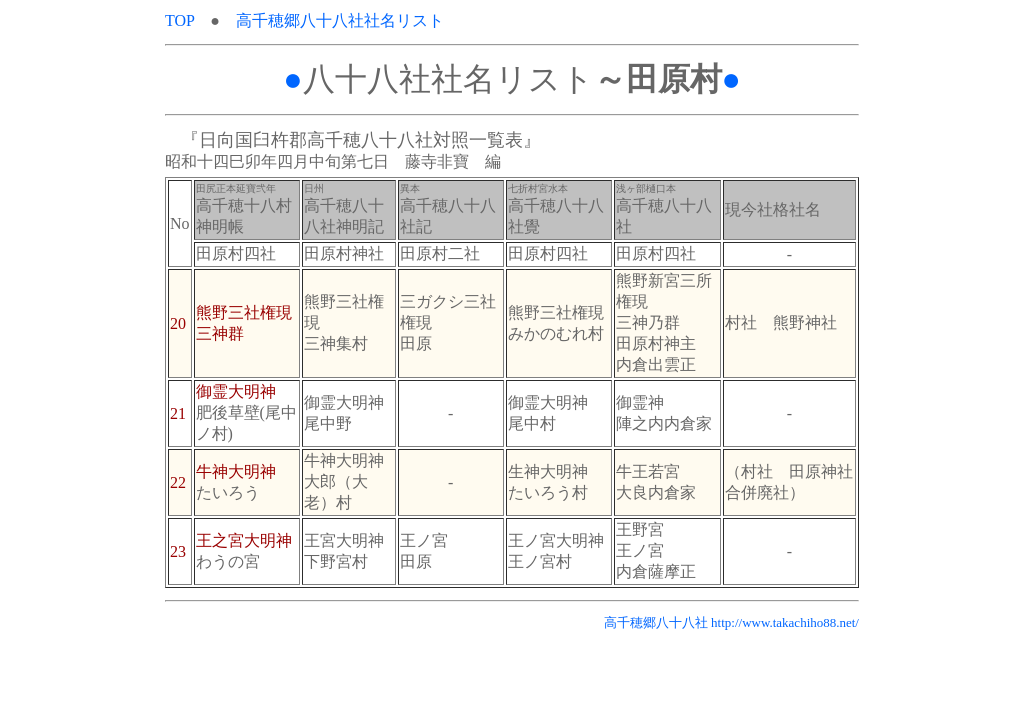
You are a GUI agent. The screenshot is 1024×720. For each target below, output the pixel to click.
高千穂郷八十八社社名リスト (340, 20)
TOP (187, 20)
